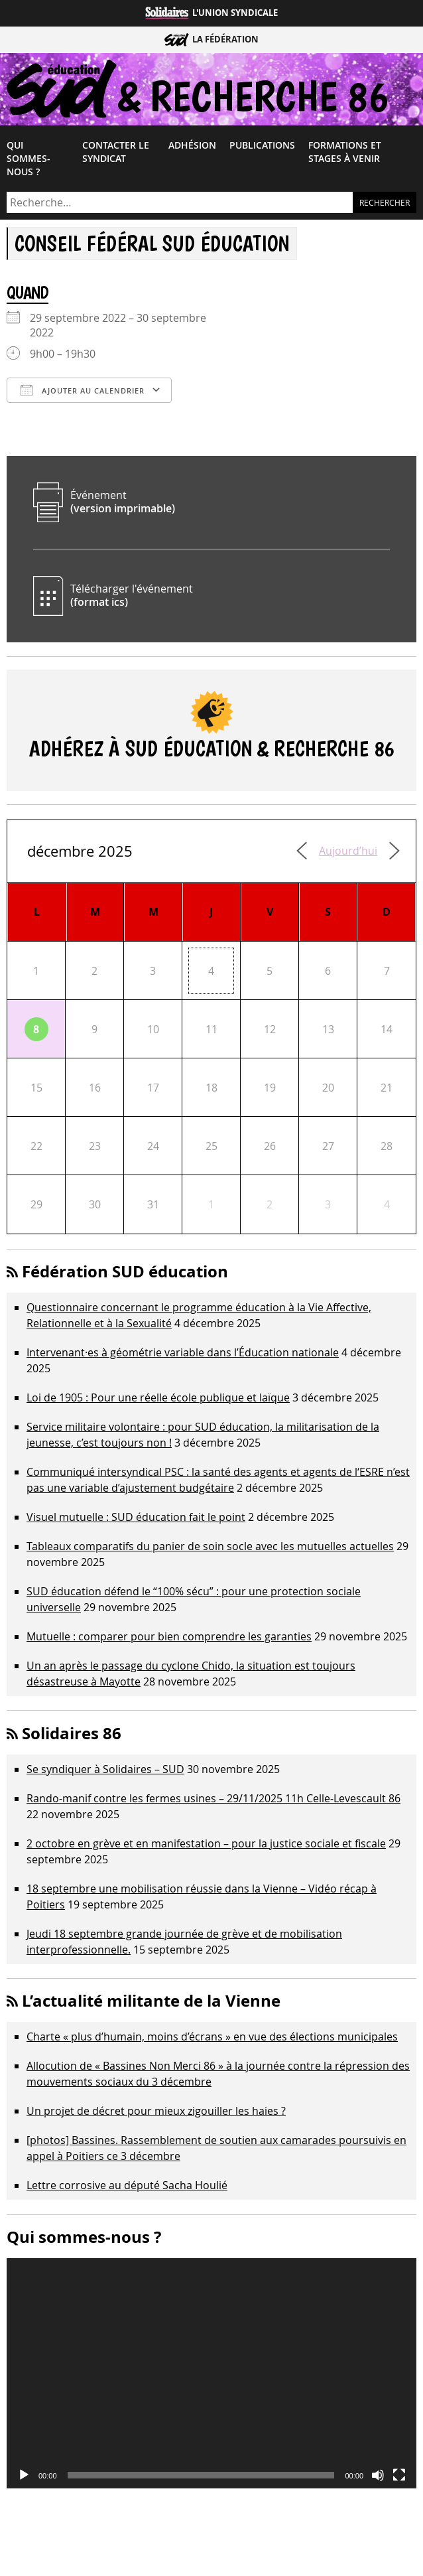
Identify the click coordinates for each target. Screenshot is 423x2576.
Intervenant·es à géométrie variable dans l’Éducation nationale (183, 1352)
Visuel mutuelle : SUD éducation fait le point (136, 1517)
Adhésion (192, 145)
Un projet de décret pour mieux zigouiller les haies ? (156, 2111)
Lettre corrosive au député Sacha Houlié (127, 2185)
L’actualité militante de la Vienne (151, 2000)
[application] (211, 2373)
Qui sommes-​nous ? (28, 158)
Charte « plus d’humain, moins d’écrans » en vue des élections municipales (212, 2036)
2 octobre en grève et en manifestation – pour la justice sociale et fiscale (206, 1843)
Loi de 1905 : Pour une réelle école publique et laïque (158, 1397)
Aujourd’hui (348, 850)
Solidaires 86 (71, 1733)
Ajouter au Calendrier (83, 390)
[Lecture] (23, 2475)
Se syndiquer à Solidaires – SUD (105, 1769)
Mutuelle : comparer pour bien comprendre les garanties (169, 1636)
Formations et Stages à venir (344, 152)
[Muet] (378, 2475)
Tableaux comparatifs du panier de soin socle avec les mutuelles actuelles (210, 1546)
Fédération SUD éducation (125, 1271)
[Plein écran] (399, 2475)
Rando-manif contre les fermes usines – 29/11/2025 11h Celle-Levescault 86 (213, 1798)
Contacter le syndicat (115, 152)
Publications (262, 145)
